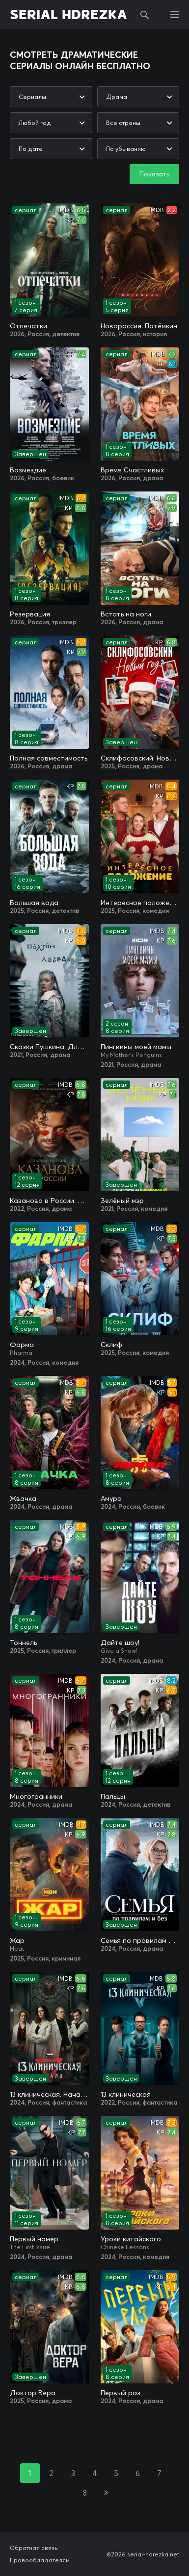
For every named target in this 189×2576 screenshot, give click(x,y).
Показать (154, 174)
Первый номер (34, 2238)
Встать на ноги (126, 614)
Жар (17, 1940)
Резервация (30, 614)
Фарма (22, 1344)
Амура (111, 1498)
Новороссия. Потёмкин (139, 325)
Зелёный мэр (122, 1200)
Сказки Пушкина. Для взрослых (49, 1046)
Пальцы (113, 1796)
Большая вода (34, 902)
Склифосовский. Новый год (140, 758)
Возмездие (28, 470)
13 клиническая (126, 2094)
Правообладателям (40, 2560)
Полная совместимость (48, 758)
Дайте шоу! (120, 1642)
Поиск (145, 14)
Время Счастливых (132, 470)
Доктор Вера (32, 2392)
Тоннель (23, 1642)
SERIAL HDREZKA (68, 14)
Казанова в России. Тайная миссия (49, 1200)
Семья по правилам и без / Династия (140, 1940)
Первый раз (120, 2392)
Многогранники (36, 1796)
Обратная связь (34, 2547)
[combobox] (51, 96)
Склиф (111, 1344)
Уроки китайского (131, 2238)
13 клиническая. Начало (49, 2094)
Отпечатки (28, 325)
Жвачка (23, 1498)
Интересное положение (140, 902)
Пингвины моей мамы (136, 1046)
